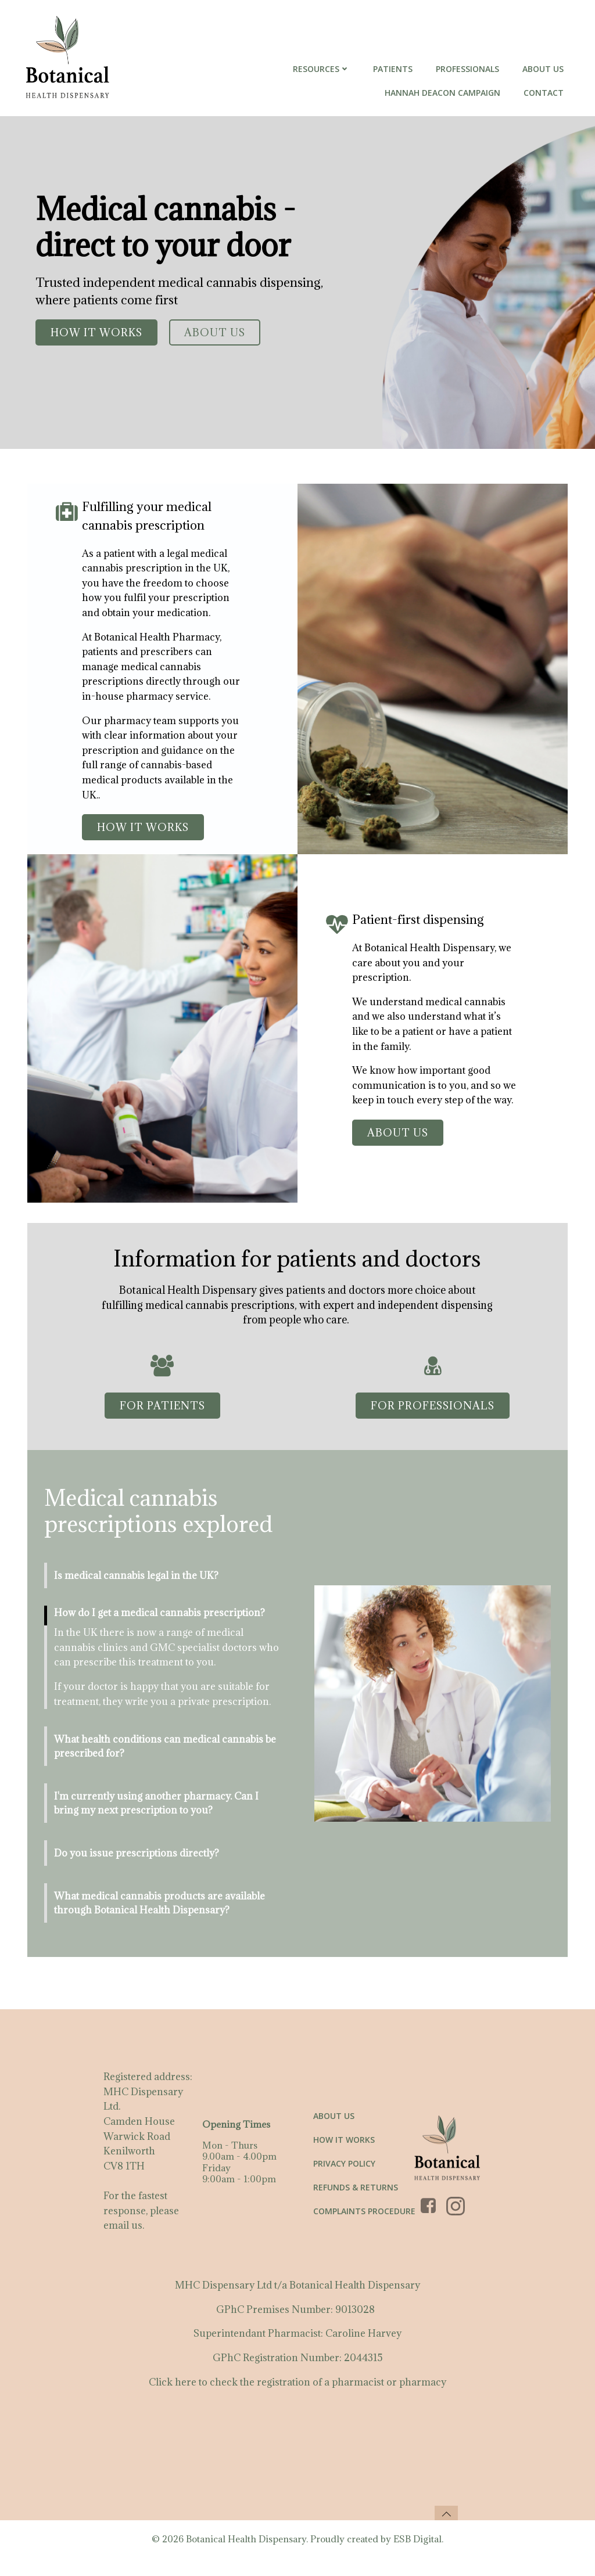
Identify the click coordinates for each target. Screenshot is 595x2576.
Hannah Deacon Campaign (443, 92)
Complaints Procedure (365, 2224)
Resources (322, 68)
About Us (544, 68)
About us (334, 2129)
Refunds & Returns (356, 2200)
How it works (344, 2152)
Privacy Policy (345, 2176)
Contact (545, 92)
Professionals (468, 68)
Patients (394, 68)
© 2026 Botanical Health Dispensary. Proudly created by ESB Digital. (297, 2557)
